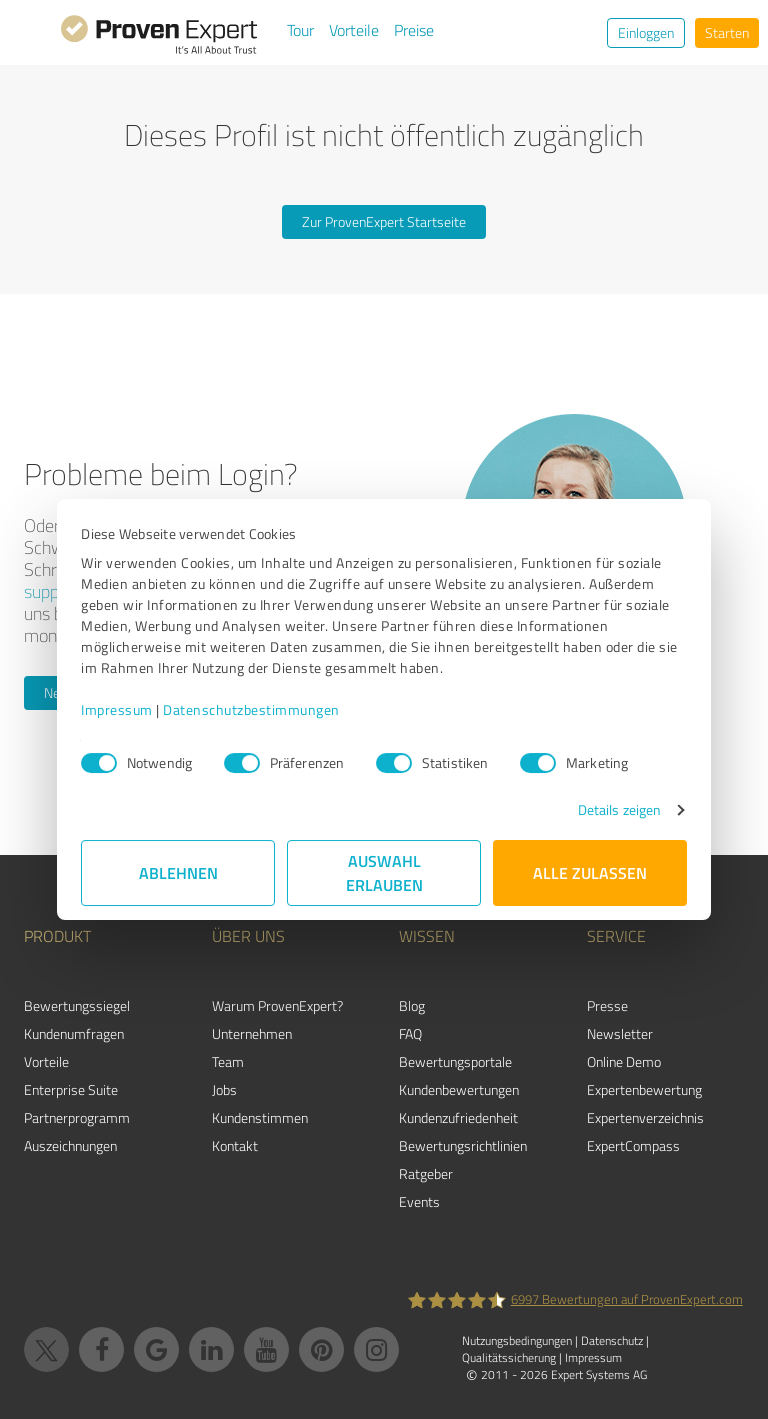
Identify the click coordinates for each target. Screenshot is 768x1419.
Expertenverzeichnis (645, 1117)
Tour (300, 30)
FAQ (410, 1033)
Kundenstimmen (260, 1117)
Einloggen (646, 32)
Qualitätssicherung (509, 1357)
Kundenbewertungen (459, 1089)
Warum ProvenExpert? (277, 1005)
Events (419, 1201)
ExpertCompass (633, 1145)
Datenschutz (612, 1340)
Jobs (224, 1089)
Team (228, 1061)
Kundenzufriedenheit (458, 1117)
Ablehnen (178, 872)
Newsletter (620, 1033)
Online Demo (624, 1061)
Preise (414, 30)
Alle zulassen (590, 872)
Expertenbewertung (644, 1089)
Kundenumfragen (74, 1033)
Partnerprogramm (77, 1117)
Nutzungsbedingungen (517, 1340)
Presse (607, 1005)
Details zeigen (619, 809)
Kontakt (235, 1145)
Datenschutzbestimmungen (251, 709)
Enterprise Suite (71, 1089)
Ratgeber (426, 1173)
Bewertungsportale (455, 1061)
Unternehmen (252, 1033)
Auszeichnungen (70, 1145)
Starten (727, 32)
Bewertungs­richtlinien (463, 1145)
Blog (412, 1005)
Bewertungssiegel (77, 1005)
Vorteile (354, 30)
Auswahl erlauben (384, 872)
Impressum (117, 709)
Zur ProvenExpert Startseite (384, 221)
